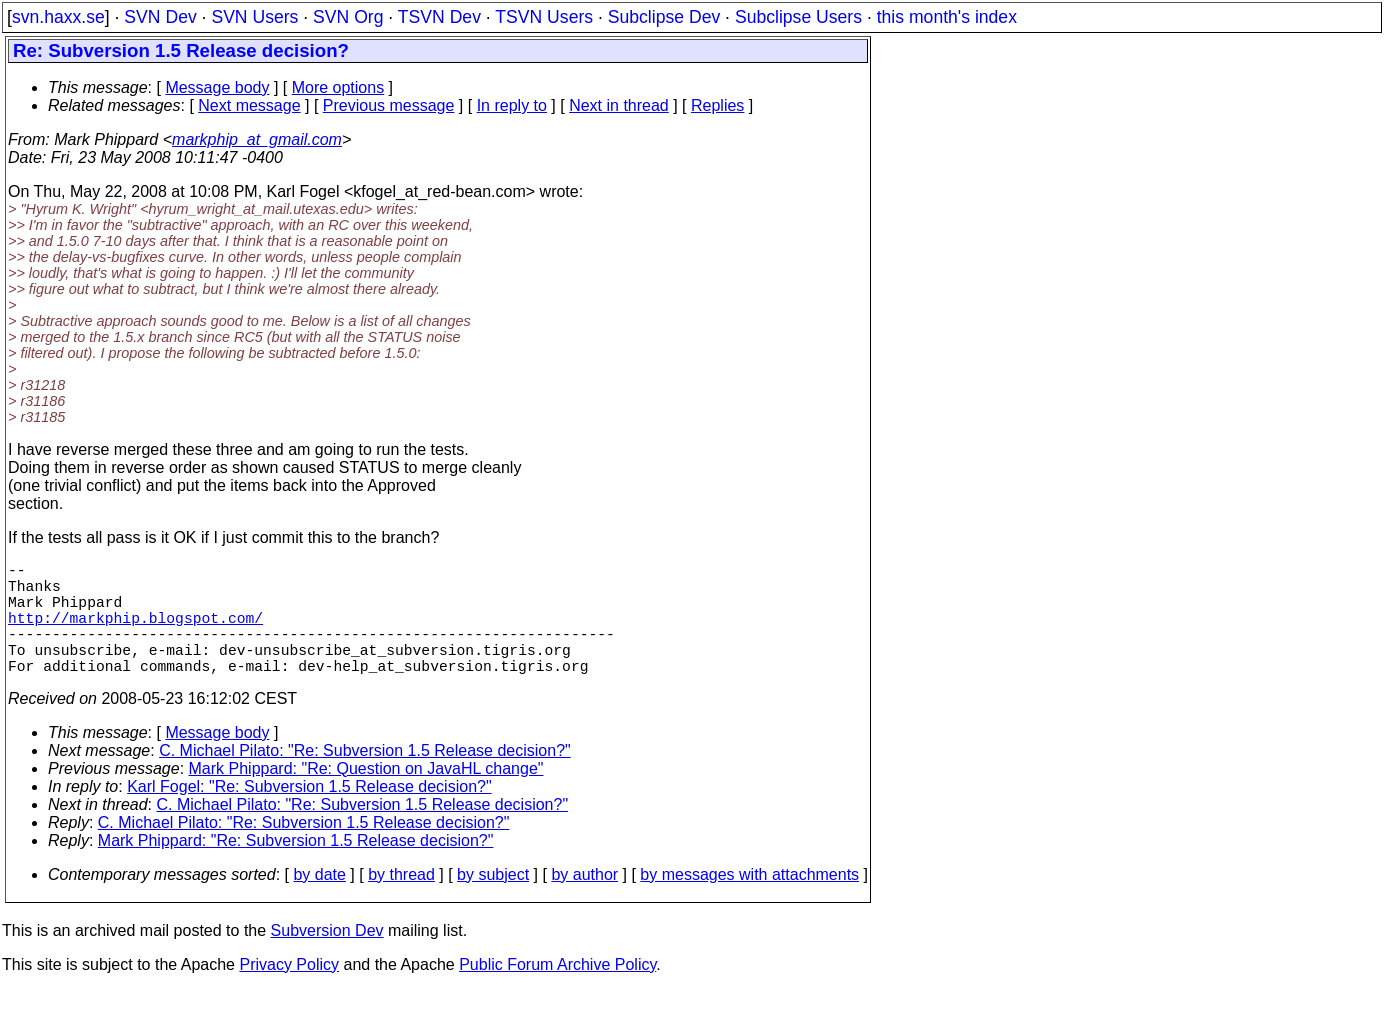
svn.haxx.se (58, 17)
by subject (493, 902)
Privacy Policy (289, 992)
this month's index (947, 17)
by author (584, 902)
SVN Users (254, 17)
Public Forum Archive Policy (557, 992)
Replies (717, 105)
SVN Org (348, 17)
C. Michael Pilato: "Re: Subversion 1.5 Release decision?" (365, 778)
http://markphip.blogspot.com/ (135, 633)
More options (338, 87)
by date (319, 902)
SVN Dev (160, 17)
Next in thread (619, 105)
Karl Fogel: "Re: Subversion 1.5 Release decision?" (309, 814)
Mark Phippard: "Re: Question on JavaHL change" (366, 796)
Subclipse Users (798, 17)
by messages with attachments (749, 902)
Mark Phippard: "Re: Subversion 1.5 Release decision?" (296, 868)
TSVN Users (544, 17)
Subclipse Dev (664, 17)
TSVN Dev (439, 17)
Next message (249, 105)
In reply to (512, 105)
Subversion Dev (327, 958)
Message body (217, 87)
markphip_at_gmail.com (257, 139)
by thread (401, 902)
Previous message (389, 105)
